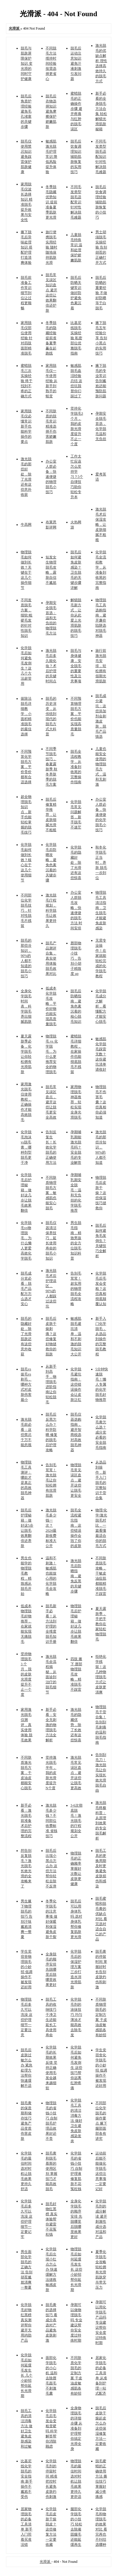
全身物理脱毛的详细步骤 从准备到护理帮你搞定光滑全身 (76, 2428)
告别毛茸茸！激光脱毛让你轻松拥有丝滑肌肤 (51, 1480)
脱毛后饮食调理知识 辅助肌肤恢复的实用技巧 (75, 156)
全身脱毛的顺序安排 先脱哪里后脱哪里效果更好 (51, 1969)
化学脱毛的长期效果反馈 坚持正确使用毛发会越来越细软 (51, 2067)
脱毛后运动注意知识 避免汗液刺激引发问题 (75, 63)
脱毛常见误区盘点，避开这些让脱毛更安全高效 (51, 1102)
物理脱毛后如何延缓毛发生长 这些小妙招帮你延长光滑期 (76, 2269)
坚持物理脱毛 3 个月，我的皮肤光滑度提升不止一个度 (26, 1674)
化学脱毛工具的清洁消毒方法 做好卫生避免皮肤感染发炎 (76, 2120)
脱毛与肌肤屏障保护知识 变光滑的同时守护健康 (26, 63)
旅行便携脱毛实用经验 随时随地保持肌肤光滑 (51, 247)
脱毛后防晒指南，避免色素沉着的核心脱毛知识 (75, 1006)
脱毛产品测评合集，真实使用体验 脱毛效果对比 (51, 958)
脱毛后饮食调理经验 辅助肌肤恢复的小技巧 (100, 202)
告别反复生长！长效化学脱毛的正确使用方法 (51, 1147)
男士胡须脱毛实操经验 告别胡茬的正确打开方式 (101, 247)
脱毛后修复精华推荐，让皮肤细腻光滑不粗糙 (51, 814)
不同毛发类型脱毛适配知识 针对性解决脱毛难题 (100, 156)
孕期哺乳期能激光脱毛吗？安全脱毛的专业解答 (75, 1147)
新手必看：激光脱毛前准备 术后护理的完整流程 (26, 1820)
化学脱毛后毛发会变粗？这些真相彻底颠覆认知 (100, 1288)
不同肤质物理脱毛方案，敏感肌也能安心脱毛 (51, 1192)
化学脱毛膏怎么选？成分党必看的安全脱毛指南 (100, 1432)
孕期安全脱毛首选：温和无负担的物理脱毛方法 (51, 618)
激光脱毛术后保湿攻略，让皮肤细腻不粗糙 (100, 524)
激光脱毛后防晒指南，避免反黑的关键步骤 (75, 1576)
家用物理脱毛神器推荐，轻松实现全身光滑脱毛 (75, 1102)
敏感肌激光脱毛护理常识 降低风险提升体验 (51, 156)
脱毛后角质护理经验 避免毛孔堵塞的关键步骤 (26, 111)
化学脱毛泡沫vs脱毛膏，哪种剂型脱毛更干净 (26, 1147)
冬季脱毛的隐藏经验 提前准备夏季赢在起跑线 (51, 338)
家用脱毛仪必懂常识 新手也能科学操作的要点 (26, 426)
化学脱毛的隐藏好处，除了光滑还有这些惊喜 (75, 862)
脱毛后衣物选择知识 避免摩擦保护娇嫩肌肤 (51, 111)
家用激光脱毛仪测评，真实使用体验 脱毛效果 (26, 1724)
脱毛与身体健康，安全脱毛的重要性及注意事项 (75, 665)
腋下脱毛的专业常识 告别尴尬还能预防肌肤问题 (100, 380)
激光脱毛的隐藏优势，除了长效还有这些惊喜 (75, 1724)
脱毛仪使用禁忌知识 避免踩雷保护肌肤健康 (26, 156)
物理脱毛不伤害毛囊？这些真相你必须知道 (100, 1102)
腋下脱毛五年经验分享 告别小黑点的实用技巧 (101, 338)
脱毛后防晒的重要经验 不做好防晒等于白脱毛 (101, 292)
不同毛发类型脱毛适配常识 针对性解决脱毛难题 (75, 202)
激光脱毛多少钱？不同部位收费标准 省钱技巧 (51, 1820)
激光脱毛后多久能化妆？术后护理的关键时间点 (51, 665)
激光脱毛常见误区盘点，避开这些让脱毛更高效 (75, 1772)
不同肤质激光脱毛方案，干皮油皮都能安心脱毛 (26, 1772)
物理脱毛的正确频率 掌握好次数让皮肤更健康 (75, 1868)
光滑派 (45, 2562)
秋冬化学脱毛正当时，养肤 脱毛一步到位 (101, 862)
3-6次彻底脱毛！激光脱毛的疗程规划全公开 (76, 1820)
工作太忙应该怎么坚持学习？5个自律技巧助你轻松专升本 (76, 476)
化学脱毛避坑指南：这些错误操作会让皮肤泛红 (75, 1384)
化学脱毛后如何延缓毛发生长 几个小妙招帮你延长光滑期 (26, 2375)
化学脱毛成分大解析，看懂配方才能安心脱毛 (100, 1006)
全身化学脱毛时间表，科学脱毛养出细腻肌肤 (26, 1006)
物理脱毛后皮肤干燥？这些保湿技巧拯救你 (100, 1192)
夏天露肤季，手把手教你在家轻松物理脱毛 (100, 1624)
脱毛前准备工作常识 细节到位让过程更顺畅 (26, 292)
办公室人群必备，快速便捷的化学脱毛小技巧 (100, 814)
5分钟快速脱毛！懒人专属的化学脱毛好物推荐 (101, 1384)
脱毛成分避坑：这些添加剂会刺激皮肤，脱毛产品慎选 (100, 716)
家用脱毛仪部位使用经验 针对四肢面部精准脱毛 (26, 338)
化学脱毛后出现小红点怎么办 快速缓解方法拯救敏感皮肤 (51, 2269)
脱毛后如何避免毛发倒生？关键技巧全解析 (100, 1240)
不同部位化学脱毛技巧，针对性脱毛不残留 (26, 910)
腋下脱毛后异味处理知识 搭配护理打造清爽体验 (26, 247)
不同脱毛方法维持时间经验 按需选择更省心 (51, 63)
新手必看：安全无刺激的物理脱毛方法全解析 (51, 1724)
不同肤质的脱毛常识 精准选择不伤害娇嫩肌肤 (51, 426)
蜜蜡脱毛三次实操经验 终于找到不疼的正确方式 (26, 380)
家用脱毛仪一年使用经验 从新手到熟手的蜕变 (51, 380)
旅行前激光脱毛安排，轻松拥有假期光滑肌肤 (100, 665)
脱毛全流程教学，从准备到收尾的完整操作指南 (75, 766)
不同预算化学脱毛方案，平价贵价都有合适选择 (26, 766)
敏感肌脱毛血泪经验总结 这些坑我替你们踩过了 (76, 380)
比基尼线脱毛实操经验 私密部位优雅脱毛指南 (76, 338)
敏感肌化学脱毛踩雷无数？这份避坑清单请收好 (100, 1054)
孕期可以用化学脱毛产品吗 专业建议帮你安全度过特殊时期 (100, 2322)
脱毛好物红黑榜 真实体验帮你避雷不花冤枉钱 (51, 2219)
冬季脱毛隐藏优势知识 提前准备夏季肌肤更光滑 (51, 202)
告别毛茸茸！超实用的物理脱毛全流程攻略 (75, 1288)
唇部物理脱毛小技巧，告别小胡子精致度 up (75, 958)
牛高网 (26, 524)
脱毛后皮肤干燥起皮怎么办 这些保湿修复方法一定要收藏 (100, 2428)
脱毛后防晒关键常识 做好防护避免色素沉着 (75, 292)
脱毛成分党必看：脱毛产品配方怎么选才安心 (26, 1288)
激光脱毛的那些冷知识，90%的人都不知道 (100, 1147)
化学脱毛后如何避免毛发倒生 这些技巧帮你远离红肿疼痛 (76, 2067)
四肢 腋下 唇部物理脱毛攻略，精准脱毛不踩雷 (76, 1674)
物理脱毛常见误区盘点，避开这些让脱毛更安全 (75, 1480)
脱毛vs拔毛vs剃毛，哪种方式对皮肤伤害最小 (26, 1384)
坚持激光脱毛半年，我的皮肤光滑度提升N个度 (51, 1772)
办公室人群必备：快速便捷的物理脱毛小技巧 (51, 476)
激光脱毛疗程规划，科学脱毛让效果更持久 (51, 910)
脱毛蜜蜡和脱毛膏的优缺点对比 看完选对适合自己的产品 (101, 1918)
